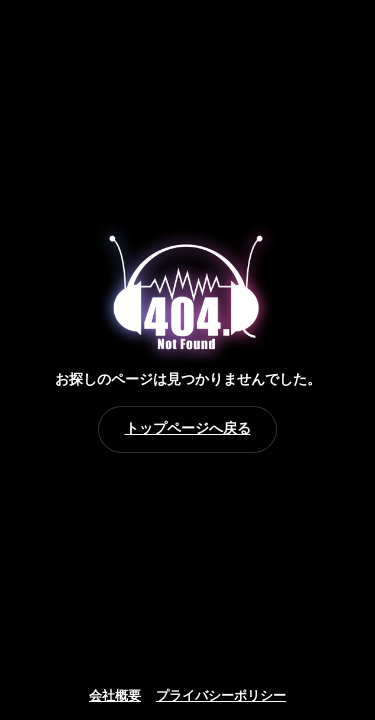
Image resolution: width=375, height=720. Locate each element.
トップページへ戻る (188, 428)
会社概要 (115, 696)
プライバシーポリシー (221, 696)
